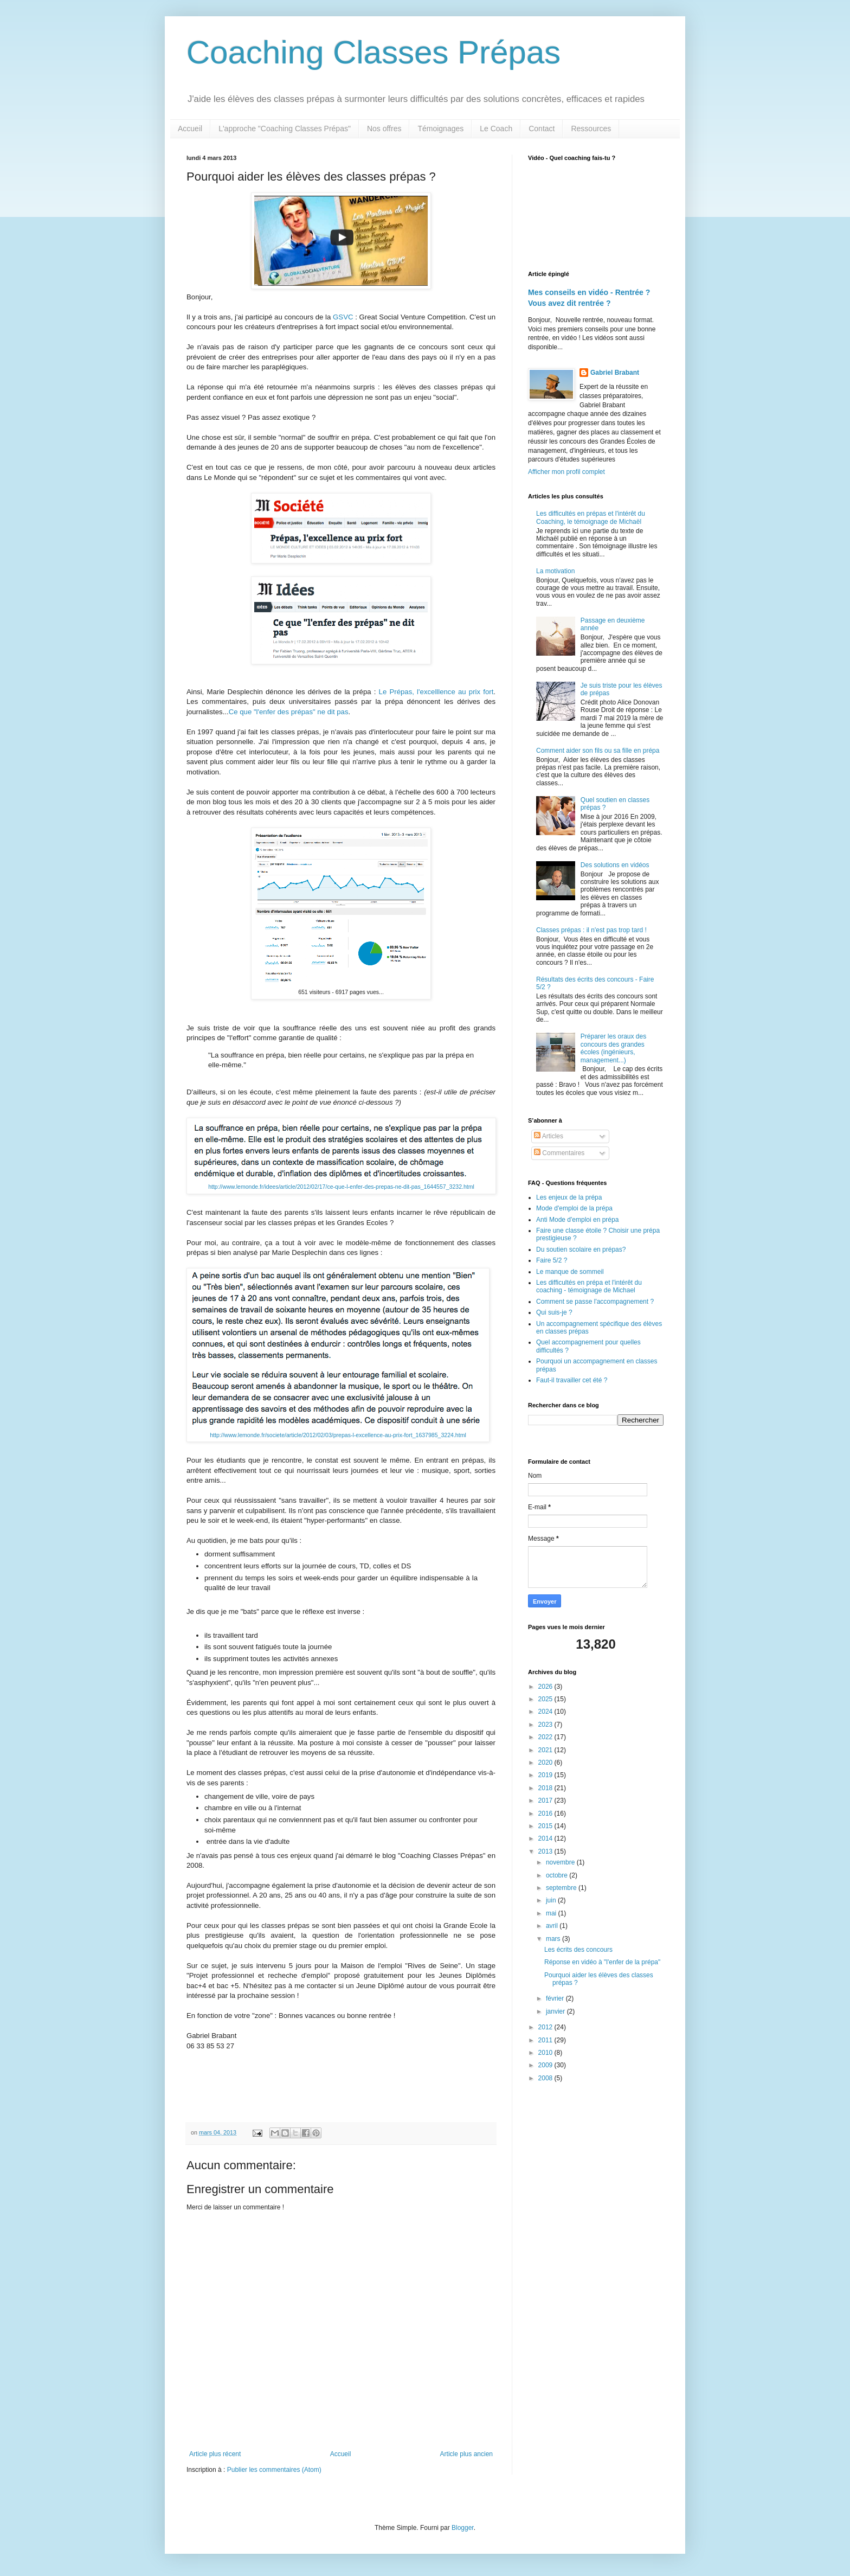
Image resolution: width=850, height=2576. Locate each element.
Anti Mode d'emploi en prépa (577, 1219)
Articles (548, 1136)
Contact (542, 128)
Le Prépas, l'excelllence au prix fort (436, 692)
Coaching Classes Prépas (373, 52)
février (556, 1998)
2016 (546, 1813)
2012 (546, 2027)
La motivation (555, 571)
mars (554, 1939)
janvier (556, 2011)
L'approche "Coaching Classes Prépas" (284, 128)
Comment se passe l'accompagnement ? (595, 1301)
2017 (546, 1800)
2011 (546, 2040)
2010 (546, 2052)
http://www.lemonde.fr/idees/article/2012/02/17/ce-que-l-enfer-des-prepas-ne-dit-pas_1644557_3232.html (341, 1186)
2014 (546, 1838)
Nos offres (384, 128)
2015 (546, 1826)
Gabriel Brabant (614, 372)
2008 (546, 2078)
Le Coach (496, 128)
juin (552, 1900)
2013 (546, 1851)
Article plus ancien (466, 2454)
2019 (546, 1775)
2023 (546, 1724)
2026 (546, 1686)
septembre (562, 1888)
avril (552, 1926)
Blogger (463, 2528)
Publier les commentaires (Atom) (274, 2470)
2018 (546, 1788)
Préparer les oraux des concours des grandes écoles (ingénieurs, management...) (613, 1048)
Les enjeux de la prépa (569, 1197)
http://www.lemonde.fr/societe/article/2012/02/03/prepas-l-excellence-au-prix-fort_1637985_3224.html (338, 1435)
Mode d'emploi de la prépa (574, 1208)
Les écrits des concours (578, 1949)
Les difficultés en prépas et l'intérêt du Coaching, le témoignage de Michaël (590, 517)
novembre (561, 1862)
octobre (557, 1875)
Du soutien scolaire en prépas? (581, 1249)
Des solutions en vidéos (615, 865)
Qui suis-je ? (554, 1312)
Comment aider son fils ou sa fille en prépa (597, 750)
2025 (546, 1699)
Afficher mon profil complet (566, 472)
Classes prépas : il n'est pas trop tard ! (591, 930)
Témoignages (440, 128)
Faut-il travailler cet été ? (571, 1380)
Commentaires (559, 1153)
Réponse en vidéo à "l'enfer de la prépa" (602, 1962)
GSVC (343, 317)
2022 (546, 1737)
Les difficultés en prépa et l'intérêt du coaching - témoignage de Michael (589, 1286)
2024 (546, 1711)
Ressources (591, 128)
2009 (546, 2065)
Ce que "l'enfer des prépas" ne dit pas (289, 712)
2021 (546, 1750)
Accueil (190, 128)
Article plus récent (215, 2454)
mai (552, 1913)
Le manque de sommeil (570, 1272)
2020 (546, 1762)
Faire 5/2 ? (551, 1260)
